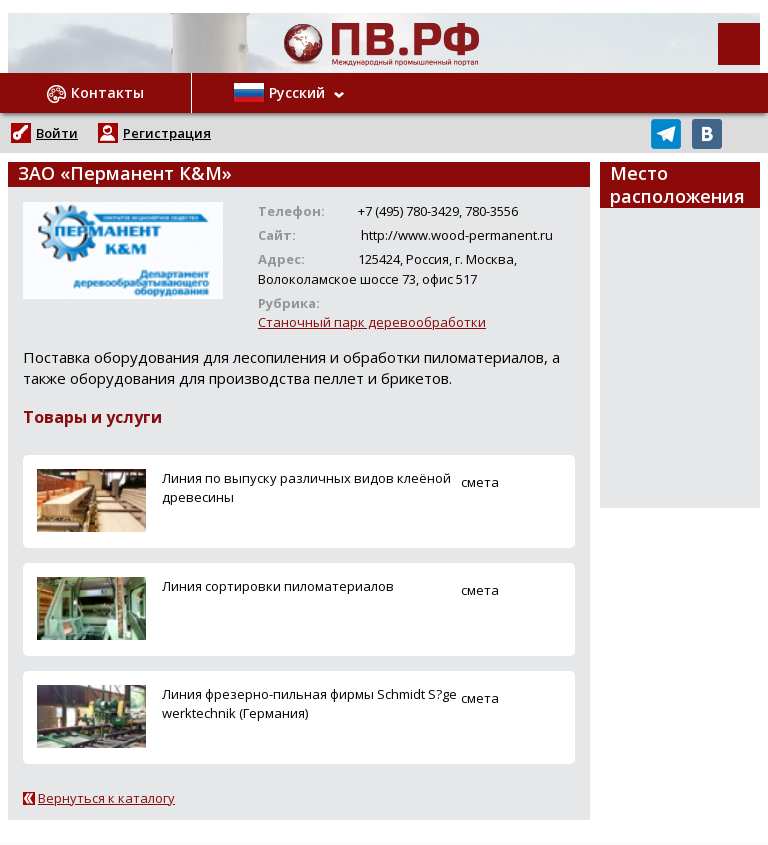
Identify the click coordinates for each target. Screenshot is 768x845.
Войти (57, 133)
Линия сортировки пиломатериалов (278, 586)
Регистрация (167, 133)
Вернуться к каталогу (106, 798)
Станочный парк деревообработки (372, 322)
